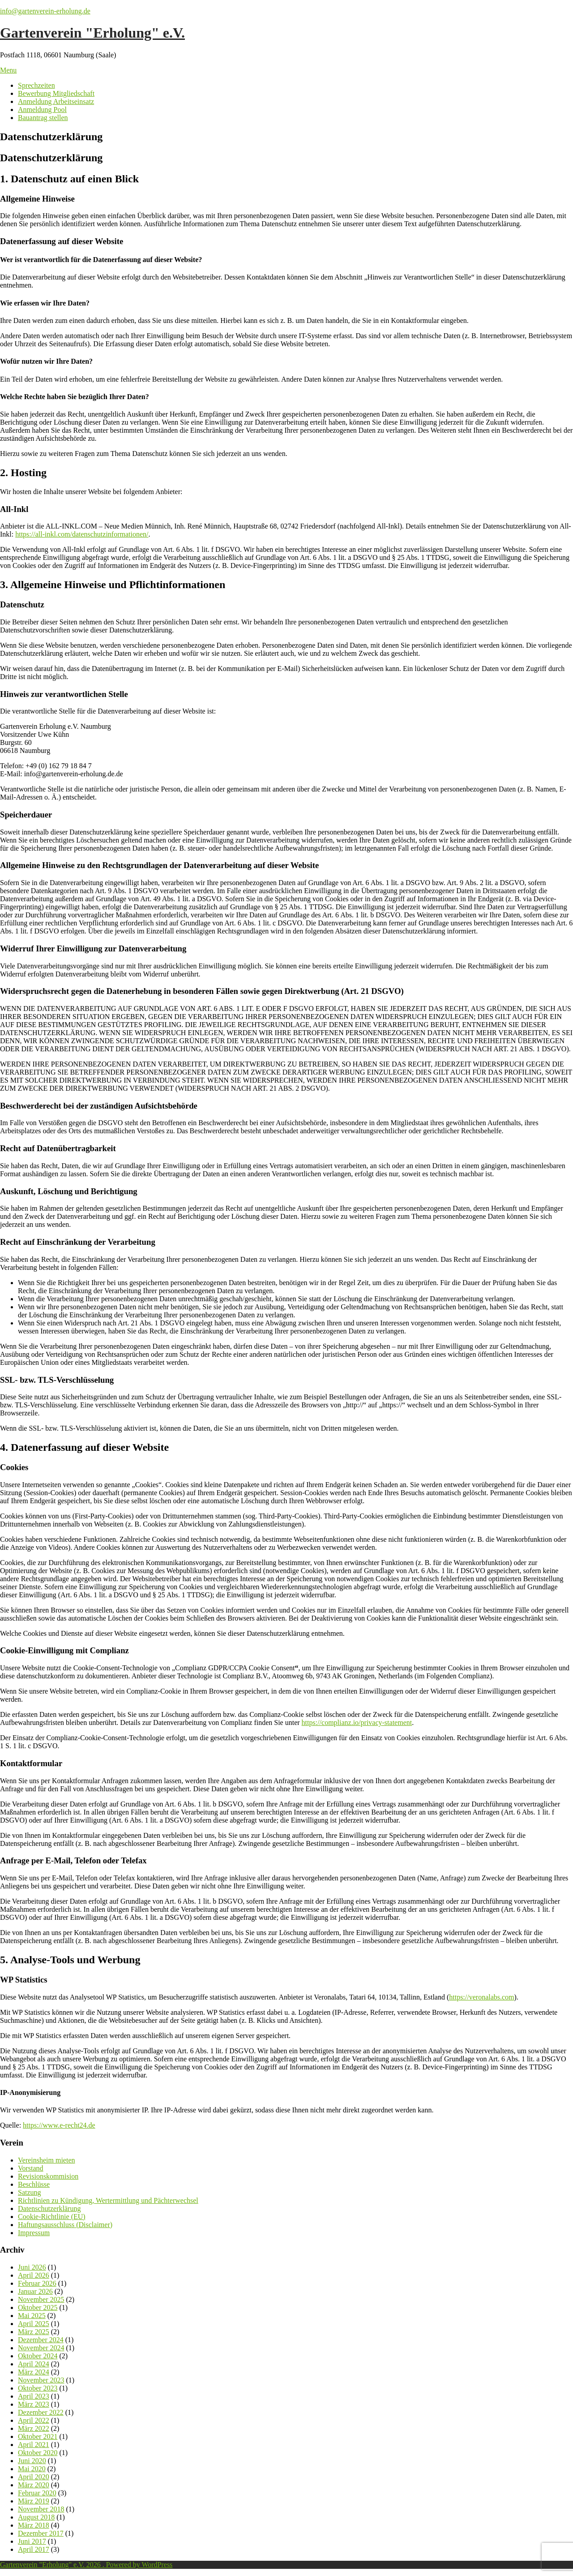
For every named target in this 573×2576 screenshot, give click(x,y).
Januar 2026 (35, 2291)
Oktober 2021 (37, 2436)
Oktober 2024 (37, 2356)
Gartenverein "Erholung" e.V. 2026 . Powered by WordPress (86, 2564)
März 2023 (33, 2404)
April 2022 (33, 2420)
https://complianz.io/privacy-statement (357, 1722)
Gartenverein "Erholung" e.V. (92, 33)
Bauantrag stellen (43, 117)
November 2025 (41, 2299)
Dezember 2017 (41, 2533)
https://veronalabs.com (481, 1997)
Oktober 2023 (37, 2388)
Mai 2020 (32, 2469)
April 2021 (33, 2444)
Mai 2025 (32, 2315)
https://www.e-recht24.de (59, 2125)
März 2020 (33, 2485)
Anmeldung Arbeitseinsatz (56, 101)
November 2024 (41, 2348)
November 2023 (41, 2380)
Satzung (29, 2192)
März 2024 (33, 2372)
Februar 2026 (37, 2283)
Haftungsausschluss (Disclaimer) (65, 2224)
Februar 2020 (37, 2493)
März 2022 (33, 2428)
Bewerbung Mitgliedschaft (56, 93)
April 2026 (33, 2275)
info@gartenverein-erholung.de (45, 11)
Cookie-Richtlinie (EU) (52, 2216)
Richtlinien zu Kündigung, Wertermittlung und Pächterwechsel (108, 2200)
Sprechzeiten (36, 85)
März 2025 (33, 2331)
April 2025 (33, 2323)
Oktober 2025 (37, 2307)
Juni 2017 (32, 2541)
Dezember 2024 (41, 2340)
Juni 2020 (32, 2460)
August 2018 (36, 2517)
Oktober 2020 (37, 2452)
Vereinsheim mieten (46, 2160)
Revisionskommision (48, 2176)
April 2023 (33, 2396)
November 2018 (41, 2509)
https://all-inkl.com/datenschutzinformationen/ (81, 534)
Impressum (34, 2232)
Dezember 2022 (41, 2412)
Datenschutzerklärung (49, 2208)
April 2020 (33, 2477)
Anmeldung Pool (42, 109)
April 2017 (33, 2549)
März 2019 (33, 2501)
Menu (8, 70)
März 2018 (33, 2525)
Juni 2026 (32, 2267)
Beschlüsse (34, 2184)
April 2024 (33, 2364)
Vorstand (30, 2168)
